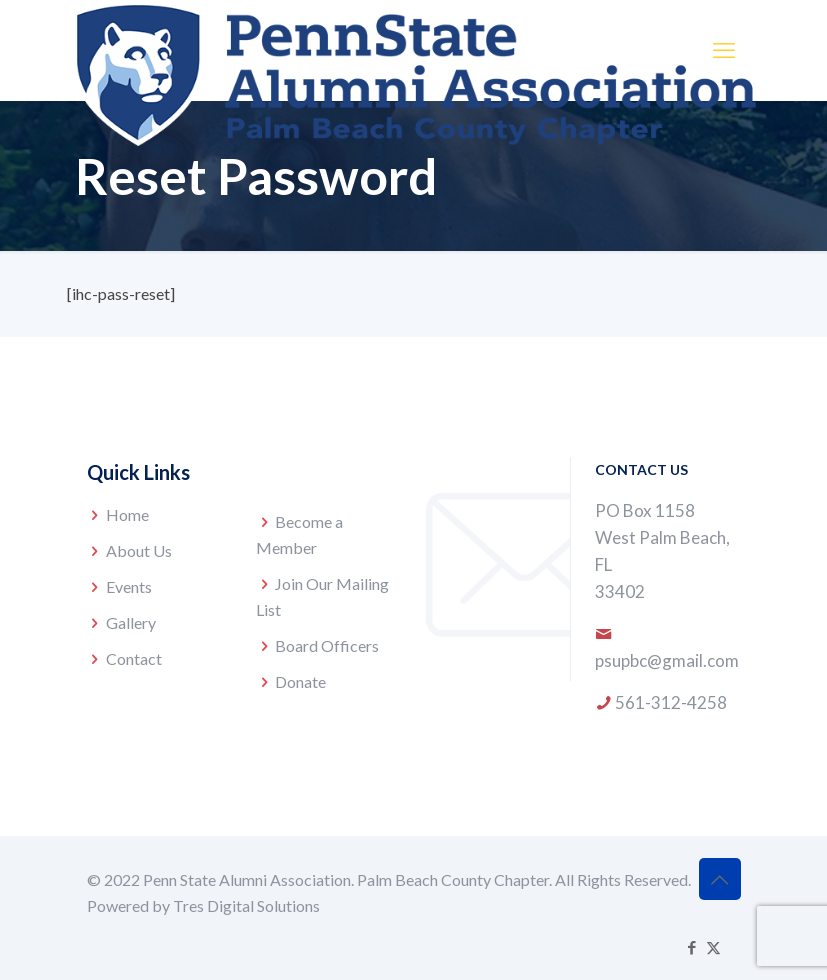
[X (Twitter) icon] (713, 947)
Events (129, 586)
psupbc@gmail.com (667, 660)
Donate (300, 681)
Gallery (131, 622)
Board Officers (327, 645)
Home (127, 514)
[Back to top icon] (720, 879)
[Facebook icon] (692, 947)
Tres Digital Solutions (246, 905)
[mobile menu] (724, 50)
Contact (134, 658)
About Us (139, 550)
